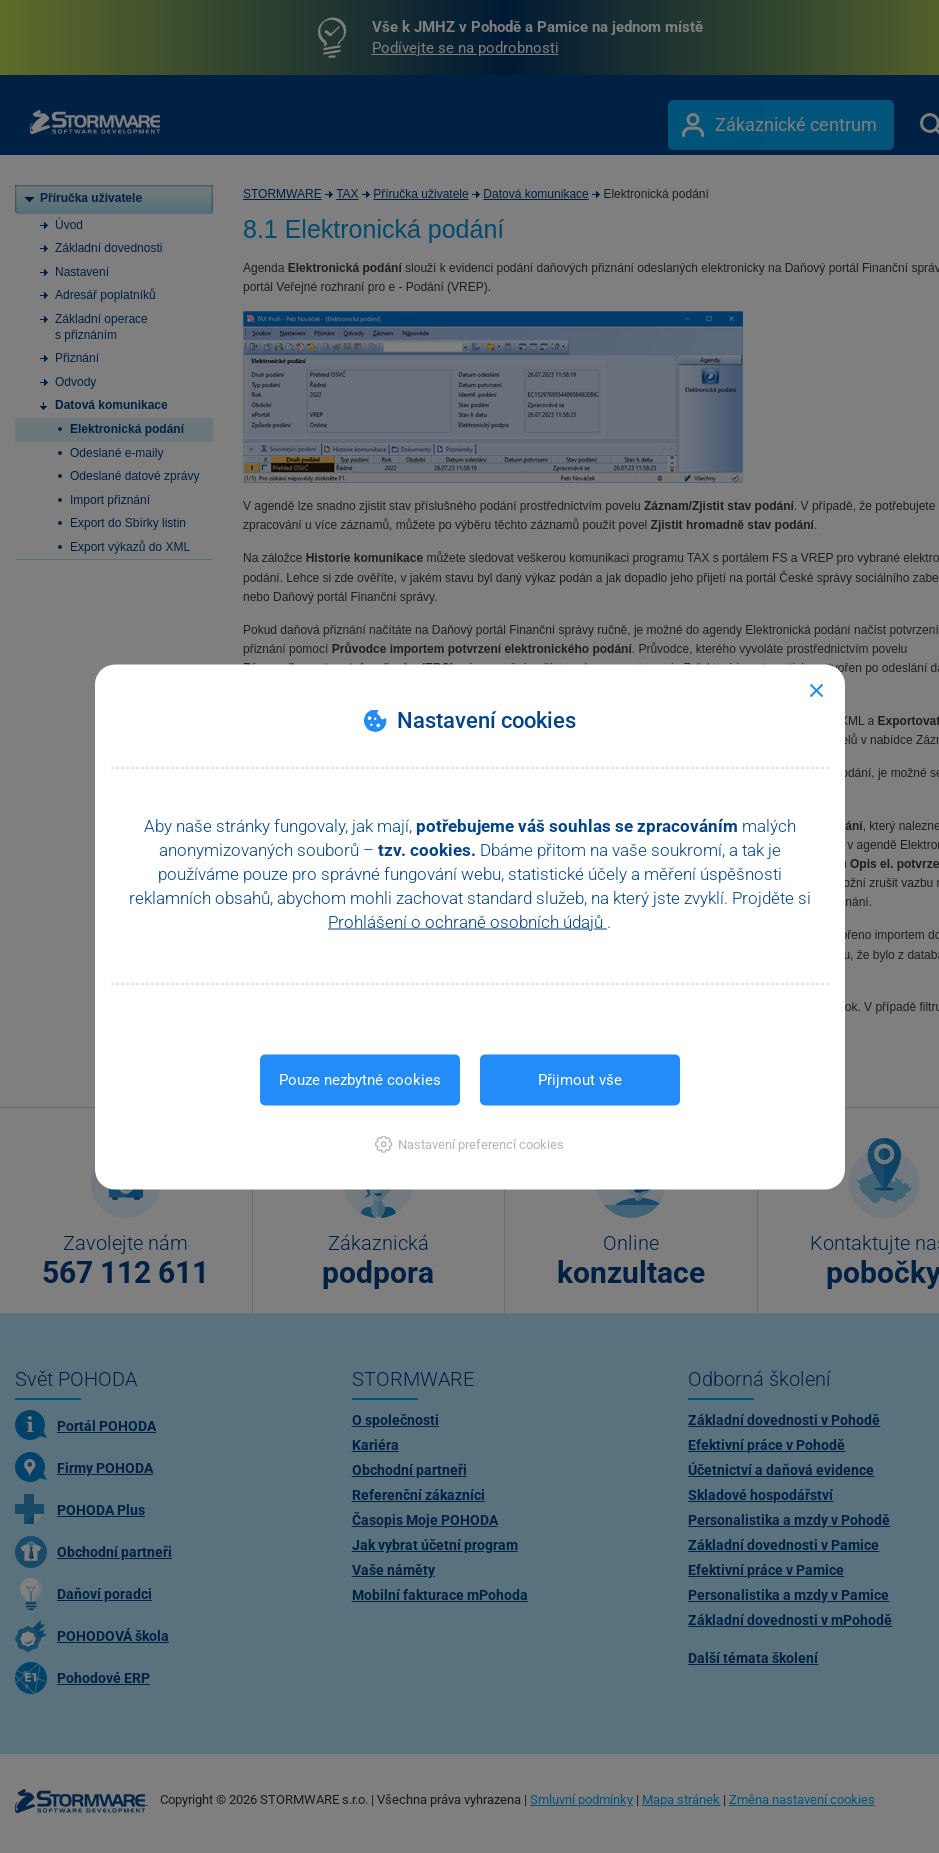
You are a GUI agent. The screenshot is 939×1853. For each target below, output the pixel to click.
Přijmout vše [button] (580, 1079)
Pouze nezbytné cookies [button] (360, 1079)
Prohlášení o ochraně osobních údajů (467, 921)
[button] (469, 1143)
